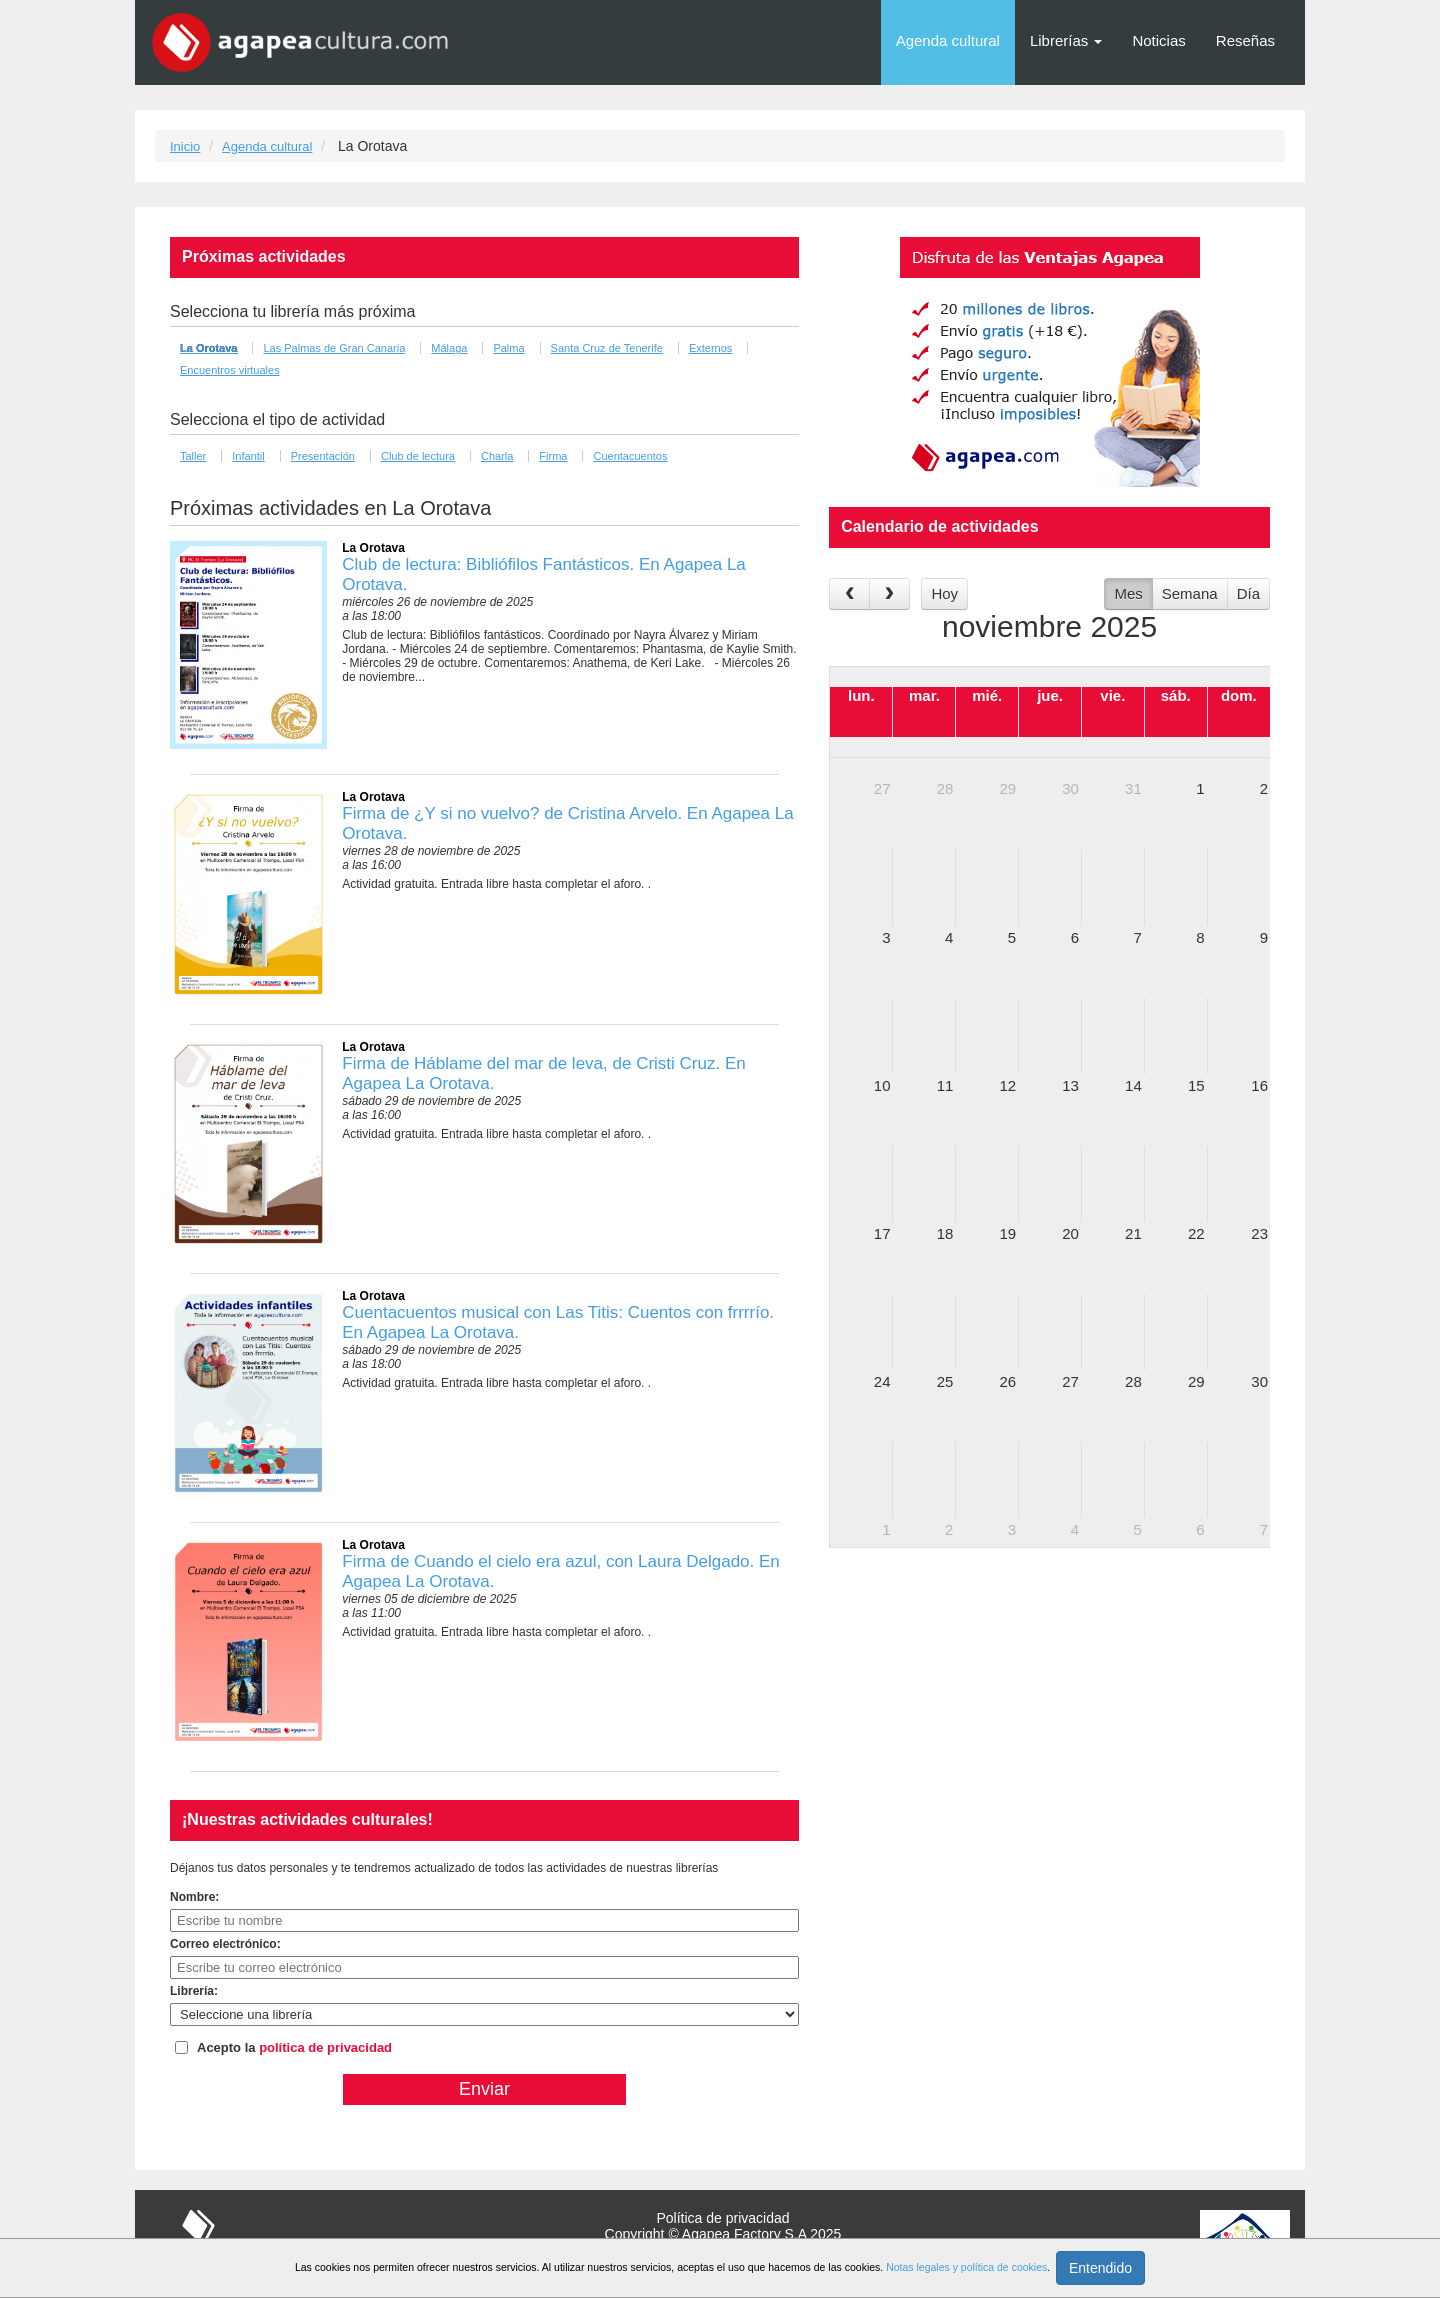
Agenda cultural (948, 40)
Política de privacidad (722, 2218)
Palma (508, 348)
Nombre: (194, 1897)
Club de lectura (418, 456)
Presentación (323, 456)
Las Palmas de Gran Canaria (334, 348)
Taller (193, 456)
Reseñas (1245, 40)
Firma (553, 456)
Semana (1190, 593)
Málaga (449, 348)
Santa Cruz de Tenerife (607, 348)
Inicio (185, 146)
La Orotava (208, 348)
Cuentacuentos (630, 456)
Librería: (194, 1991)
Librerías (1066, 40)
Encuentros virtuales (230, 370)
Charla (497, 456)
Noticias (1158, 40)
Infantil (248, 456)
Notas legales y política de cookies (966, 2267)
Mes (1128, 593)
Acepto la (294, 2047)
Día (1248, 593)
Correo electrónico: (225, 1944)
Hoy (944, 593)
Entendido (1100, 2268)
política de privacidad (325, 2047)
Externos (710, 348)
